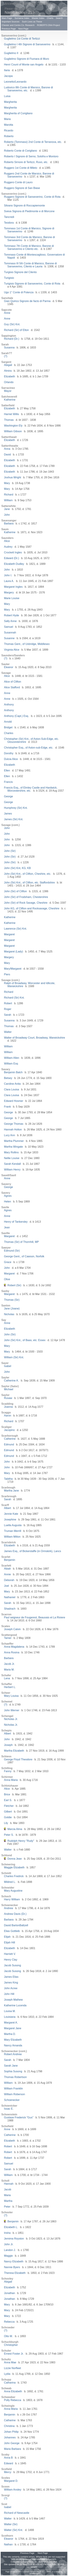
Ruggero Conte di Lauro (18, 182)
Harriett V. (10, 1953)
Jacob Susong (12, 1965)
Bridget (8, 727)
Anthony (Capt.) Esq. (16, 716)
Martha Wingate (13, 1146)
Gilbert (8, 1811)
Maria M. (9, 1669)
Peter (7, 2206)
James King (11, 1982)
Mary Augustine (13, 1890)
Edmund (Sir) (12, 1250)
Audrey (8, 546)
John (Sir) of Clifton (15, 891)
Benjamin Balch (13, 1072)
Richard (8, 494)
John (7, 514)
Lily (6, 1823)
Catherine (10, 1438)
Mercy (7, 2472)
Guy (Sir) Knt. (12, 324)
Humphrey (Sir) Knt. (16, 807)
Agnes (8, 1195)
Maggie (8, 2255)
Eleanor (8, 667)
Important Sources (10, 21)
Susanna (9, 347)
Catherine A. (11, 1380)
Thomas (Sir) (11, 1299)
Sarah (7, 1014)
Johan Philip (11, 2431)
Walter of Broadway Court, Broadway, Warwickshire (34, 1037)
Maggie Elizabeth (14, 1867)
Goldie (8, 1817)
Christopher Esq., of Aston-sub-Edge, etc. (28, 747)
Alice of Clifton (12, 681)
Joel (6, 1585)
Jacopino (9, 1430)
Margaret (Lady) (13, 951)
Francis (8, 781)
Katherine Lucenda (15, 2005)
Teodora (9, 222)
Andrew (8, 1908)
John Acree (10, 1988)
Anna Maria (11, 1780)
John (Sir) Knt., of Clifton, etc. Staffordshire (29, 882)
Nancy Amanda (13, 2045)
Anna (7, 448)
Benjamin (9, 1559)
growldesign (34, 2573)
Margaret (9, 934)
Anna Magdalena (14, 1646)
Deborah (9, 1580)
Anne (7, 312)
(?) (5, 356)
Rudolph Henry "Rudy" (20, 1840)
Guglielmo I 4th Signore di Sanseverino (27, 44)
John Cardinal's (24, 2572)
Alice (7, 541)
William (8, 500)
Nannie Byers (12, 2267)
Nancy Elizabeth (13, 2261)
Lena (7, 1678)
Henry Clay (10, 1959)
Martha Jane (11, 1490)
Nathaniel (9, 1597)
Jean (7, 1227)
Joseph (8, 1745)
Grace (7, 1262)
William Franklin (13, 2088)
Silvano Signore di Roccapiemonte (24, 205)
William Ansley (12, 2489)
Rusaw (8, 1398)
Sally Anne (10, 621)
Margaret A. (11, 2022)
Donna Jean (14, 1858)
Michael (8, 1389)
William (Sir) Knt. (14, 1357)
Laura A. (9, 581)
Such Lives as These (32, 21)
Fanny (7, 1771)
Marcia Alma (14, 1829)
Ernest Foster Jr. (14, 2353)
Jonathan (9, 2293)
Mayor (7, 390)
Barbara (9, 523)
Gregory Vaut (27, 2562)
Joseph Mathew (13, 1999)
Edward (8, 2463)
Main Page (7, 18)
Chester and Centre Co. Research (18, 25)
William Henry (12, 1169)
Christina (9, 2426)
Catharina (10, 2382)
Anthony (9, 704)
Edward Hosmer (13, 1100)
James (8, 813)
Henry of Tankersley (16, 1221)
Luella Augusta (13, 1525)
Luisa (7, 96)
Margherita (10, 101)
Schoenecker (12, 2100)
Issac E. (9, 2108)
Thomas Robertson (15, 2077)
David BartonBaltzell (16, 1925)
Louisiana (10, 2016)
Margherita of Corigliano (18, 113)
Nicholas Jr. (11, 1719)
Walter (8, 1032)
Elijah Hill (9, 1942)
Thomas (9, 419)
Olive (7, 1279)
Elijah (7, 1936)
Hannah (8, 2183)
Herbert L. (10, 1687)
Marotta (8, 124)
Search (59, 18)
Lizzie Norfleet (12, 2368)
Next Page (23, 28)
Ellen (7, 770)
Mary (7, 483)
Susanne (9, 638)
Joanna (8, 1406)
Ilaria (7, 70)
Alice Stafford (12, 687)
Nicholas (9, 1314)
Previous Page (9, 28)
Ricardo (8, 130)
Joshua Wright (12, 477)
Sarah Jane (11, 2065)
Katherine (10, 399)
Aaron (7, 1415)
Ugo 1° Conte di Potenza (18, 292)
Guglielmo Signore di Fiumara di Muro (26, 58)
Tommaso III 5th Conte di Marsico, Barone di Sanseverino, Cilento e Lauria (30, 265)
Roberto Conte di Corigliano (20, 150)
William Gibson (13, 431)
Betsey (8, 1078)
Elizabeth (9, 376)
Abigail (8, 365)
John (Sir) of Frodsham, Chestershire (26, 897)
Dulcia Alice (11, 759)
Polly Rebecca (12, 2400)
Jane (7, 509)
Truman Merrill (12, 1531)
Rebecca (9, 2321)
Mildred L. (10, 1881)
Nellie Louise (11, 1158)
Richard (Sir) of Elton (16, 330)
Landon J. (10, 2250)
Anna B (8, 2457)
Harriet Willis (11, 414)
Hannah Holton (13, 1129)
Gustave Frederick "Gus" (18, 2117)
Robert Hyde (11, 615)
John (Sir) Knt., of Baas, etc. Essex (24, 1340)
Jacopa (8, 76)
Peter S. (9, 1834)
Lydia (7, 2373)
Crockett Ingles (13, 552)
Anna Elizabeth (13, 2391)
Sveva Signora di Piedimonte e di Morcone (29, 211)
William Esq (11, 1063)
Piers (7, 974)
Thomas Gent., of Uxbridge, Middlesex (27, 644)
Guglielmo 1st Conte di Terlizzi (22, 38)
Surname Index (22, 18)
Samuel (8, 626)
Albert (7, 1508)
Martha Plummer (14, 1141)
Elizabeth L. (11, 2227)
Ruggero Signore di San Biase (22, 188)
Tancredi (9, 217)
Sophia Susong (13, 2071)
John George (12, 2443)
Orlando (9, 382)
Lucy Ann (9, 1135)
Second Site (34, 2572)
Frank (7, 1106)
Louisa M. (10, 2011)
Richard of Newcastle (16, 2512)
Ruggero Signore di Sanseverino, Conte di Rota (32, 196)
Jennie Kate (11, 1513)
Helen (7, 1201)
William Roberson (14, 2094)
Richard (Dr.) (11, 338)
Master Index (38, 18)
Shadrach (10, 1608)
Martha (8, 2200)
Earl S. (8, 1800)
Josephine (10, 1519)
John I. (8, 575)
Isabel (7, 1366)
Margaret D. (11, 2480)
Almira (8, 370)
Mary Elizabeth (13, 2039)
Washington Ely (13, 425)
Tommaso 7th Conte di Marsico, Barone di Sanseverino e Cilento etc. (29, 247)
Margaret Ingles (13, 586)
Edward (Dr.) (11, 558)
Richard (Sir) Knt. (14, 997)
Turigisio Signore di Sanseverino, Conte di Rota (32, 283)
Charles (8, 733)
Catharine (10, 2420)
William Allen (11, 1057)
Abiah (7, 1568)
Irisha (7, 2232)
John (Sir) (10, 850)
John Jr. (8, 2244)
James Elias (11, 1976)
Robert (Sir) (14, 1285)
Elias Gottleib (12, 1931)
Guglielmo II (11, 53)
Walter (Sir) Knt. (13, 2530)
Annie (7, 1574)
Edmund (9, 1444)
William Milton (12, 1536)
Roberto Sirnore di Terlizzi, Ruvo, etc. (26, 162)
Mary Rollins (11, 1152)
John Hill (9, 1994)
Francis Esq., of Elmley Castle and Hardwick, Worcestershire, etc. (30, 789)
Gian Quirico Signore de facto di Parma (27, 301)
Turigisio (9, 277)
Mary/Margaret (12, 968)
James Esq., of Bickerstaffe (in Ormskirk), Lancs (32, 1551)
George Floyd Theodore (18, 1759)
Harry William (12, 1899)
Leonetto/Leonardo (15, 81)
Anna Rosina (11, 1652)
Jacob (7, 2189)
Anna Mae (10, 2362)
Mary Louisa (11, 1695)
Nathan (8, 2544)
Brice (7, 1794)
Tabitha (8, 1478)
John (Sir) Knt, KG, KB (17, 868)
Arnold (8, 721)
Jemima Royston (14, 2238)
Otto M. (8, 2336)
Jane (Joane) (12, 1308)
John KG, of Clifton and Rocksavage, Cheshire (31, 908)
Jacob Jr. (9, 1663)
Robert (8, 1003)
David (7, 454)
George (8, 796)
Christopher (11, 2344)
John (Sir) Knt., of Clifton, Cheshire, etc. (27, 873)
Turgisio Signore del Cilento (20, 272)
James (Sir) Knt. (13, 819)
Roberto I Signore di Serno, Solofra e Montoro (31, 156)
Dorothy (8, 753)
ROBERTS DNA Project (48, 25)
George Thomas (13, 1123)
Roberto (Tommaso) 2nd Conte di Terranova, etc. (33, 141)
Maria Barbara (12, 2448)
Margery (9, 592)
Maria (7, 119)
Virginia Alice (11, 649)
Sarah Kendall (12, 1163)
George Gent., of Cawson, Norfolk (24, 1256)
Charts (50, 18)
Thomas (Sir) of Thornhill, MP (21, 1241)
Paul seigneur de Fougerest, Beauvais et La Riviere (34, 1617)
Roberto (9, 136)
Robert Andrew (13, 2054)
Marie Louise (11, 598)
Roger (7, 1009)
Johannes (10, 2437)
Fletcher (9, 1805)
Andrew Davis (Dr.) (15, 1913)
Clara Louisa (11, 1089)
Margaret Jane (12, 2028)
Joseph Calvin (12, 1629)
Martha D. (10, 2034)
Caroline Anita (12, 1083)
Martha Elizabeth (14, 1750)
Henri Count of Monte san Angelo (23, 64)
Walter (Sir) (10, 2524)
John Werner (11, 1710)
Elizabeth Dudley (14, 563)
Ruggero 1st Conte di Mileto (20, 167)
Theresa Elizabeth (15, 2272)
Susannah (10, 632)
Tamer (7, 1638)
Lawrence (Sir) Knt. (15, 928)
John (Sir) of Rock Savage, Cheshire (25, 902)
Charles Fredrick (14, 1876)
